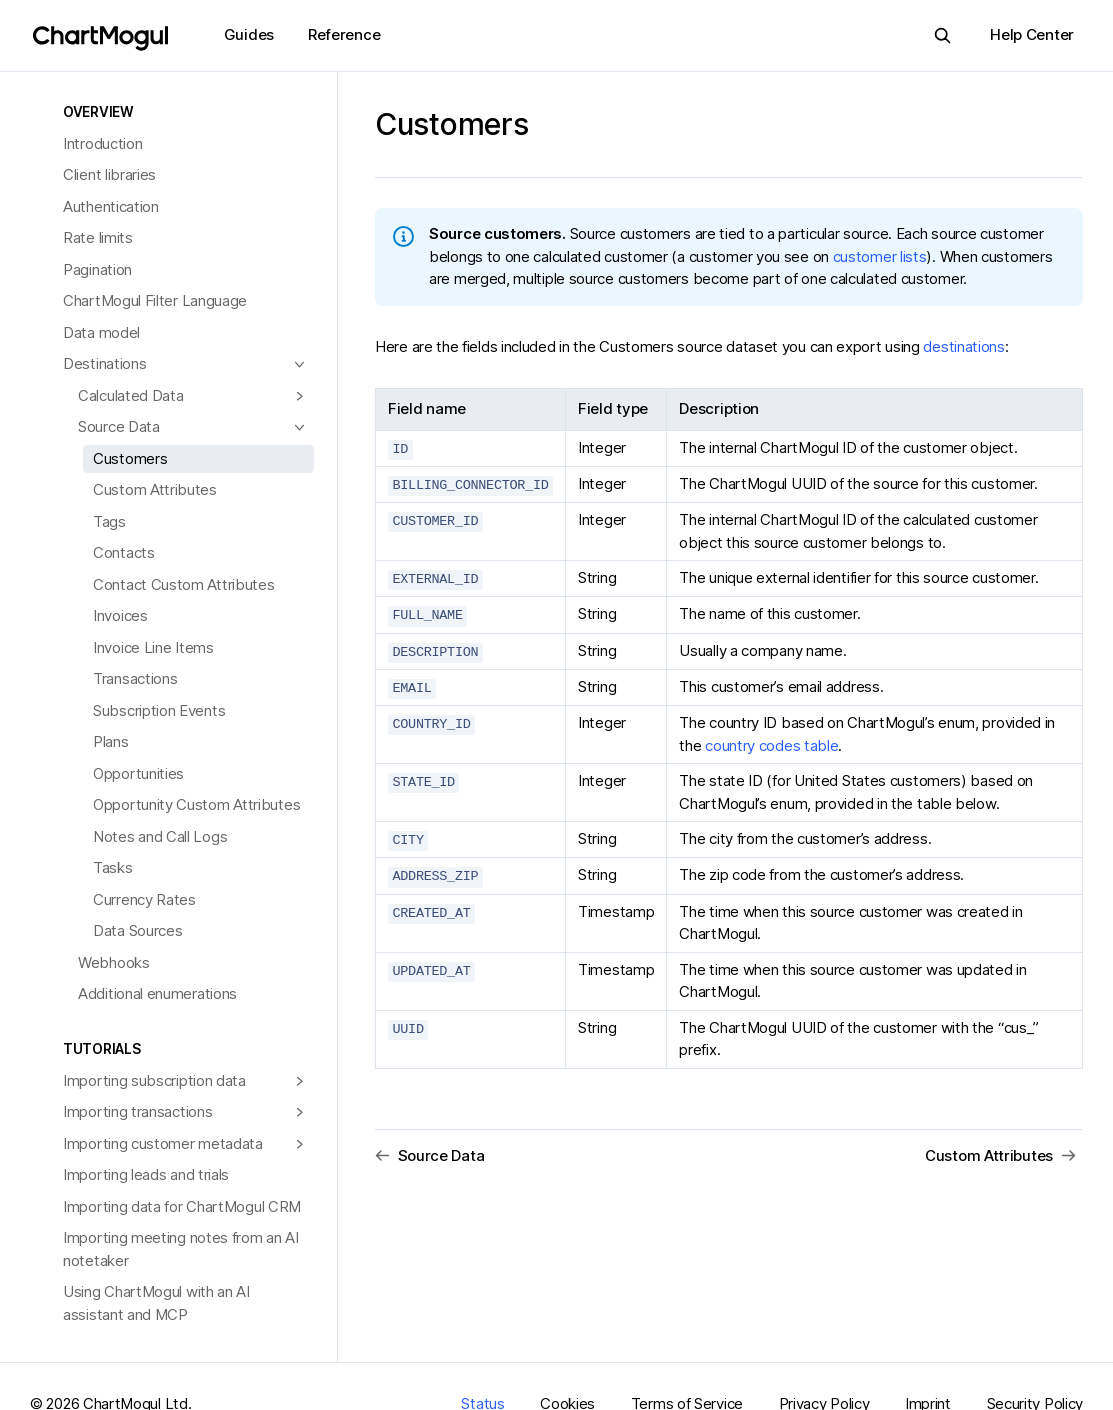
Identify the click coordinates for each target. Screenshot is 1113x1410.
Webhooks (114, 962)
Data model (101, 332)
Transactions (135, 678)
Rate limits (98, 237)
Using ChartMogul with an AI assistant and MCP (156, 1303)
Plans (111, 741)
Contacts (124, 552)
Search (936, 35)
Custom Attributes (155, 489)
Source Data (119, 426)
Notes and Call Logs (160, 836)
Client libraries (109, 174)
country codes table (771, 740)
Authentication (111, 206)
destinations (963, 346)
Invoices (120, 615)
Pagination (97, 269)
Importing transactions (137, 1111)
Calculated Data (131, 395)
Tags (109, 521)
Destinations (104, 363)
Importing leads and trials (146, 1174)
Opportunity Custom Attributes (196, 804)
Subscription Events (159, 710)
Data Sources (137, 930)
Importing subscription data (154, 1080)
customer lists (880, 256)
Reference (344, 34)
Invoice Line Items (153, 647)
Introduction (102, 143)
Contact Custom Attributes (184, 584)
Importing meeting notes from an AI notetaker (181, 1249)
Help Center (1032, 34)
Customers (130, 458)
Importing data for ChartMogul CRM (182, 1206)
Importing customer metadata (163, 1143)
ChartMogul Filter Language (155, 300)
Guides (249, 34)
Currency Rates (144, 899)
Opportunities (138, 773)
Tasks (113, 867)
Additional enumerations (157, 993)
